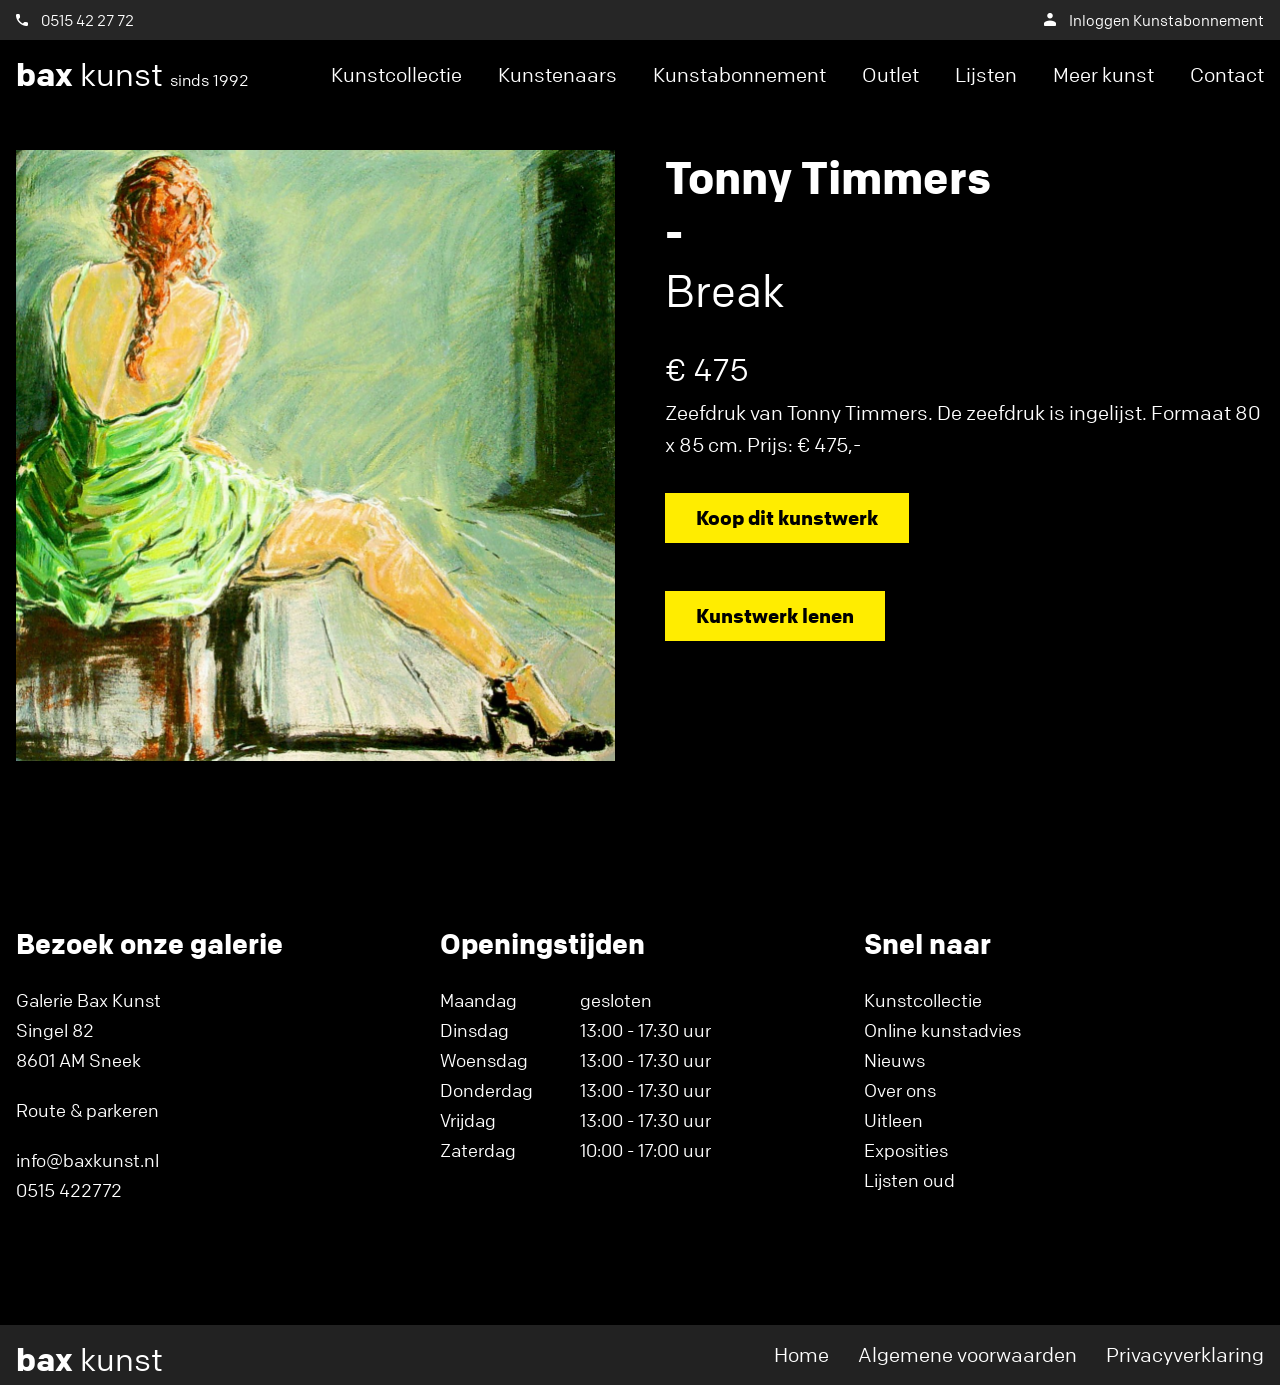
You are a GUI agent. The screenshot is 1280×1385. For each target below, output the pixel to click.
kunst (132, 75)
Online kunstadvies (942, 1030)
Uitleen (893, 1120)
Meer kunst (1103, 74)
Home (801, 1354)
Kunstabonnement (739, 74)
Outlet (890, 74)
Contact (1227, 74)
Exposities (906, 1150)
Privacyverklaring (1185, 1354)
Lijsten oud (909, 1180)
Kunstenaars (557, 74)
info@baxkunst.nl (87, 1160)
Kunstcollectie (396, 74)
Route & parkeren (87, 1110)
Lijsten (986, 74)
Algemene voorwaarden (967, 1354)
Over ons (900, 1090)
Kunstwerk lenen (775, 615)
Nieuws (894, 1060)
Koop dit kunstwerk (787, 517)
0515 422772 (69, 1190)
